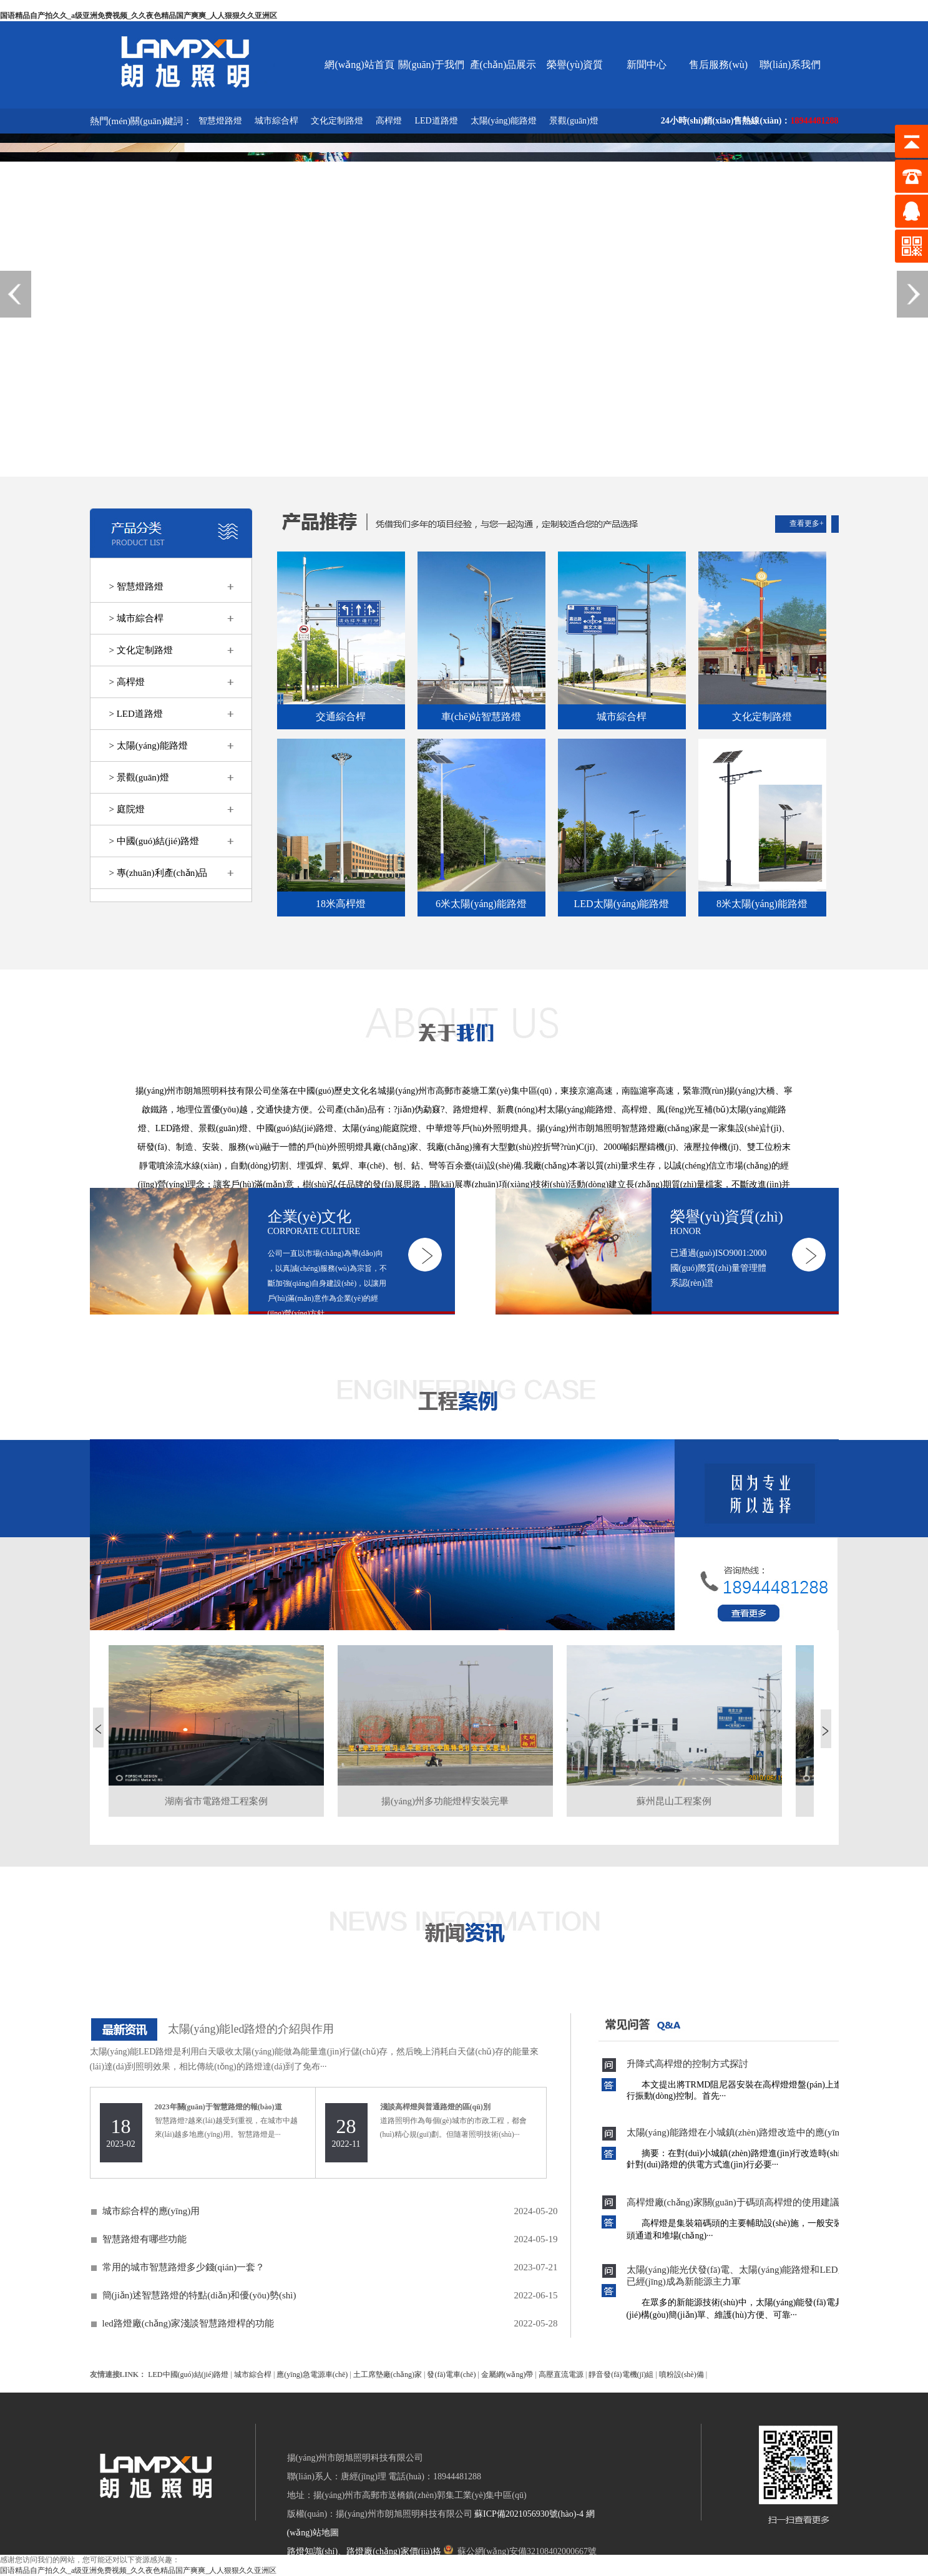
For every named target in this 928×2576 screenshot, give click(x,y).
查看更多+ (806, 523)
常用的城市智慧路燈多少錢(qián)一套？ (183, 2267)
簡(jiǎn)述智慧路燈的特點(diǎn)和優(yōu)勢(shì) (199, 2295)
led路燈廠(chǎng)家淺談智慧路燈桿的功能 (188, 2323)
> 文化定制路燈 (141, 650)
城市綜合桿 (276, 120)
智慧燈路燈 (220, 120)
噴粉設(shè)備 (681, 2374)
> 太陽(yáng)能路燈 (148, 746)
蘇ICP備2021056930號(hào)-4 (529, 2514)
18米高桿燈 (341, 903)
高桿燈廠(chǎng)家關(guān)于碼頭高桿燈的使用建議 (733, 2202)
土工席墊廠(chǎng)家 (387, 2374)
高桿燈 (389, 120)
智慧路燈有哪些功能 (144, 2239)
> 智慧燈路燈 (136, 586)
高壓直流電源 (561, 2374)
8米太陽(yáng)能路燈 (762, 903)
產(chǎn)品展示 (503, 64)
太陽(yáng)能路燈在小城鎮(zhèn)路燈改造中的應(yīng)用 (742, 2132)
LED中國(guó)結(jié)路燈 (188, 2374)
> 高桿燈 (127, 682)
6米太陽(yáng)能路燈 (481, 903)
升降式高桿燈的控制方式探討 (687, 2064)
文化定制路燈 (337, 120)
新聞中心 (647, 64)
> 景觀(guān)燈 (139, 777)
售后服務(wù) (718, 64)
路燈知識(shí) (312, 2551)
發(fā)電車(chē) (451, 2374)
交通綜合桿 (341, 716)
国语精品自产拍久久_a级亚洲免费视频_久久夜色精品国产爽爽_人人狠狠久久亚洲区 (138, 15)
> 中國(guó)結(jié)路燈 (154, 841)
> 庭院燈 (127, 809)
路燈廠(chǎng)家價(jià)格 (393, 2551)
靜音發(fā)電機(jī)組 (621, 2374)
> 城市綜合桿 (136, 618)
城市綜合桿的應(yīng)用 (151, 2211)
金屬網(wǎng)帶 (507, 2374)
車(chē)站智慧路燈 (481, 716)
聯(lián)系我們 (790, 64)
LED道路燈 (435, 120)
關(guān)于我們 (431, 64)
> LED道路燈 (136, 714)
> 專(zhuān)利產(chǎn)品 (158, 873)
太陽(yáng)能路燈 (504, 120)
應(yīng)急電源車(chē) (312, 2374)
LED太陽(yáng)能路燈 (622, 903)
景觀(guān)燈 (573, 120)
